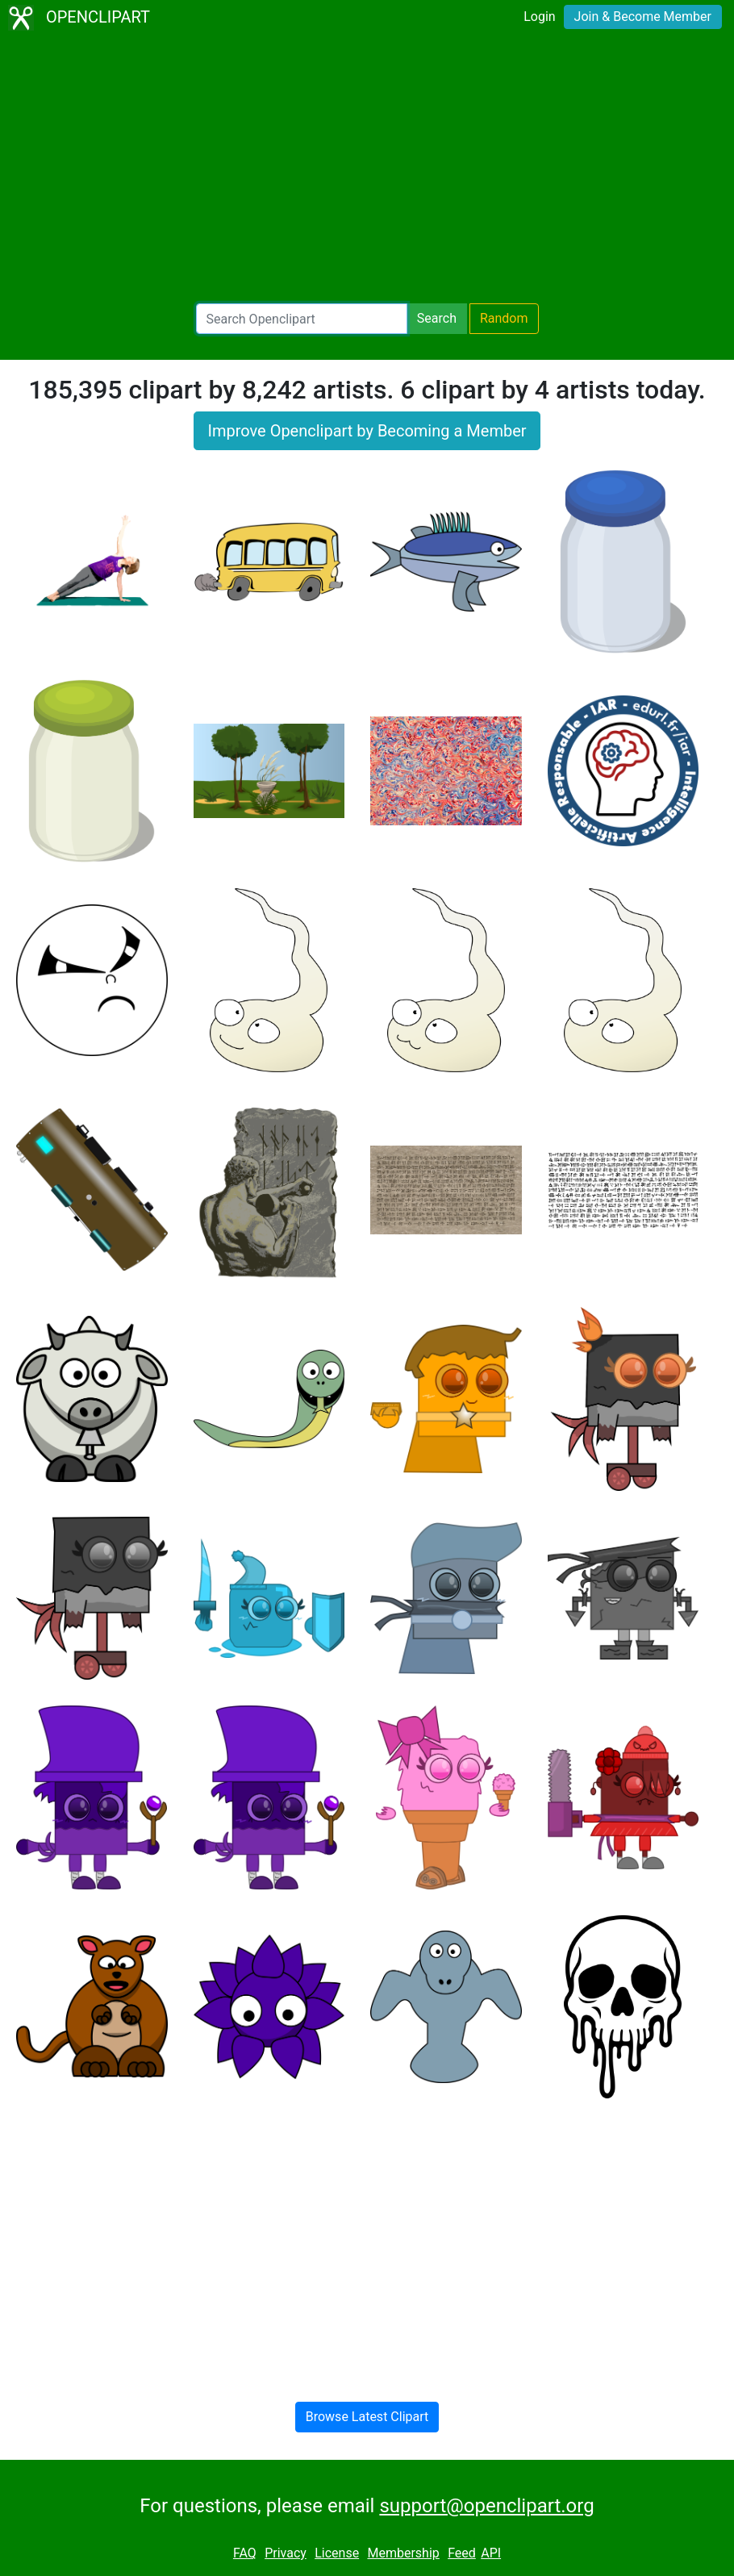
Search (437, 318)
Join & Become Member (642, 16)
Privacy (286, 2553)
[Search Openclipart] (301, 318)
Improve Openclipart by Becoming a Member (366, 430)
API (491, 2553)
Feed (462, 2553)
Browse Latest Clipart (367, 2416)
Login (539, 16)
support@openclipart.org (486, 2506)
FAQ (244, 2553)
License (337, 2553)
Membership (403, 2553)
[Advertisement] (367, 169)
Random (504, 318)
